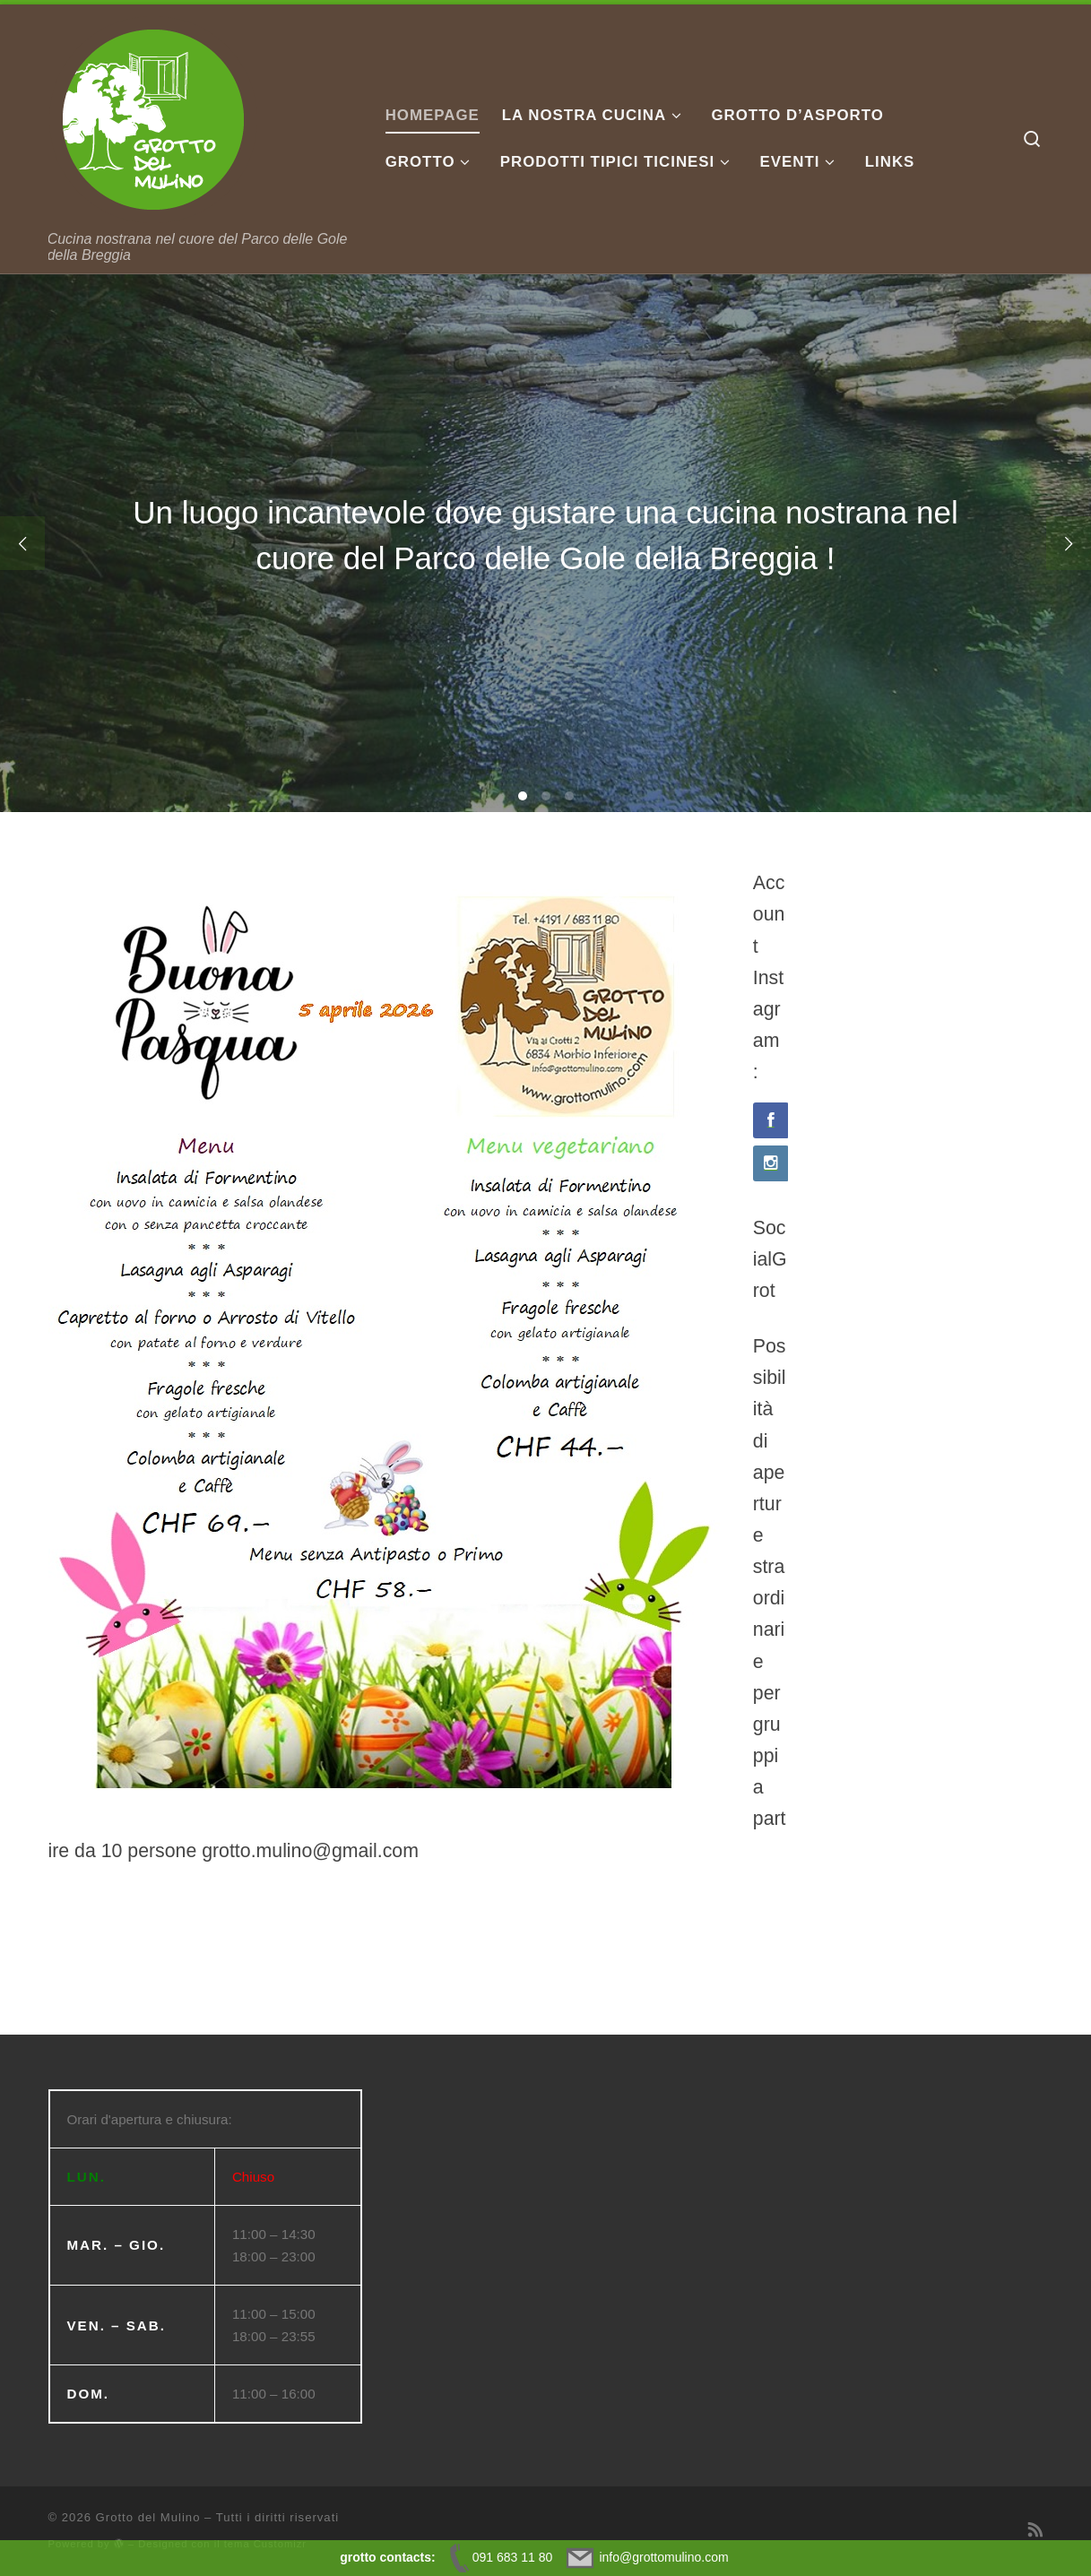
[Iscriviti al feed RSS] (1035, 2530)
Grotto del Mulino (148, 2517)
